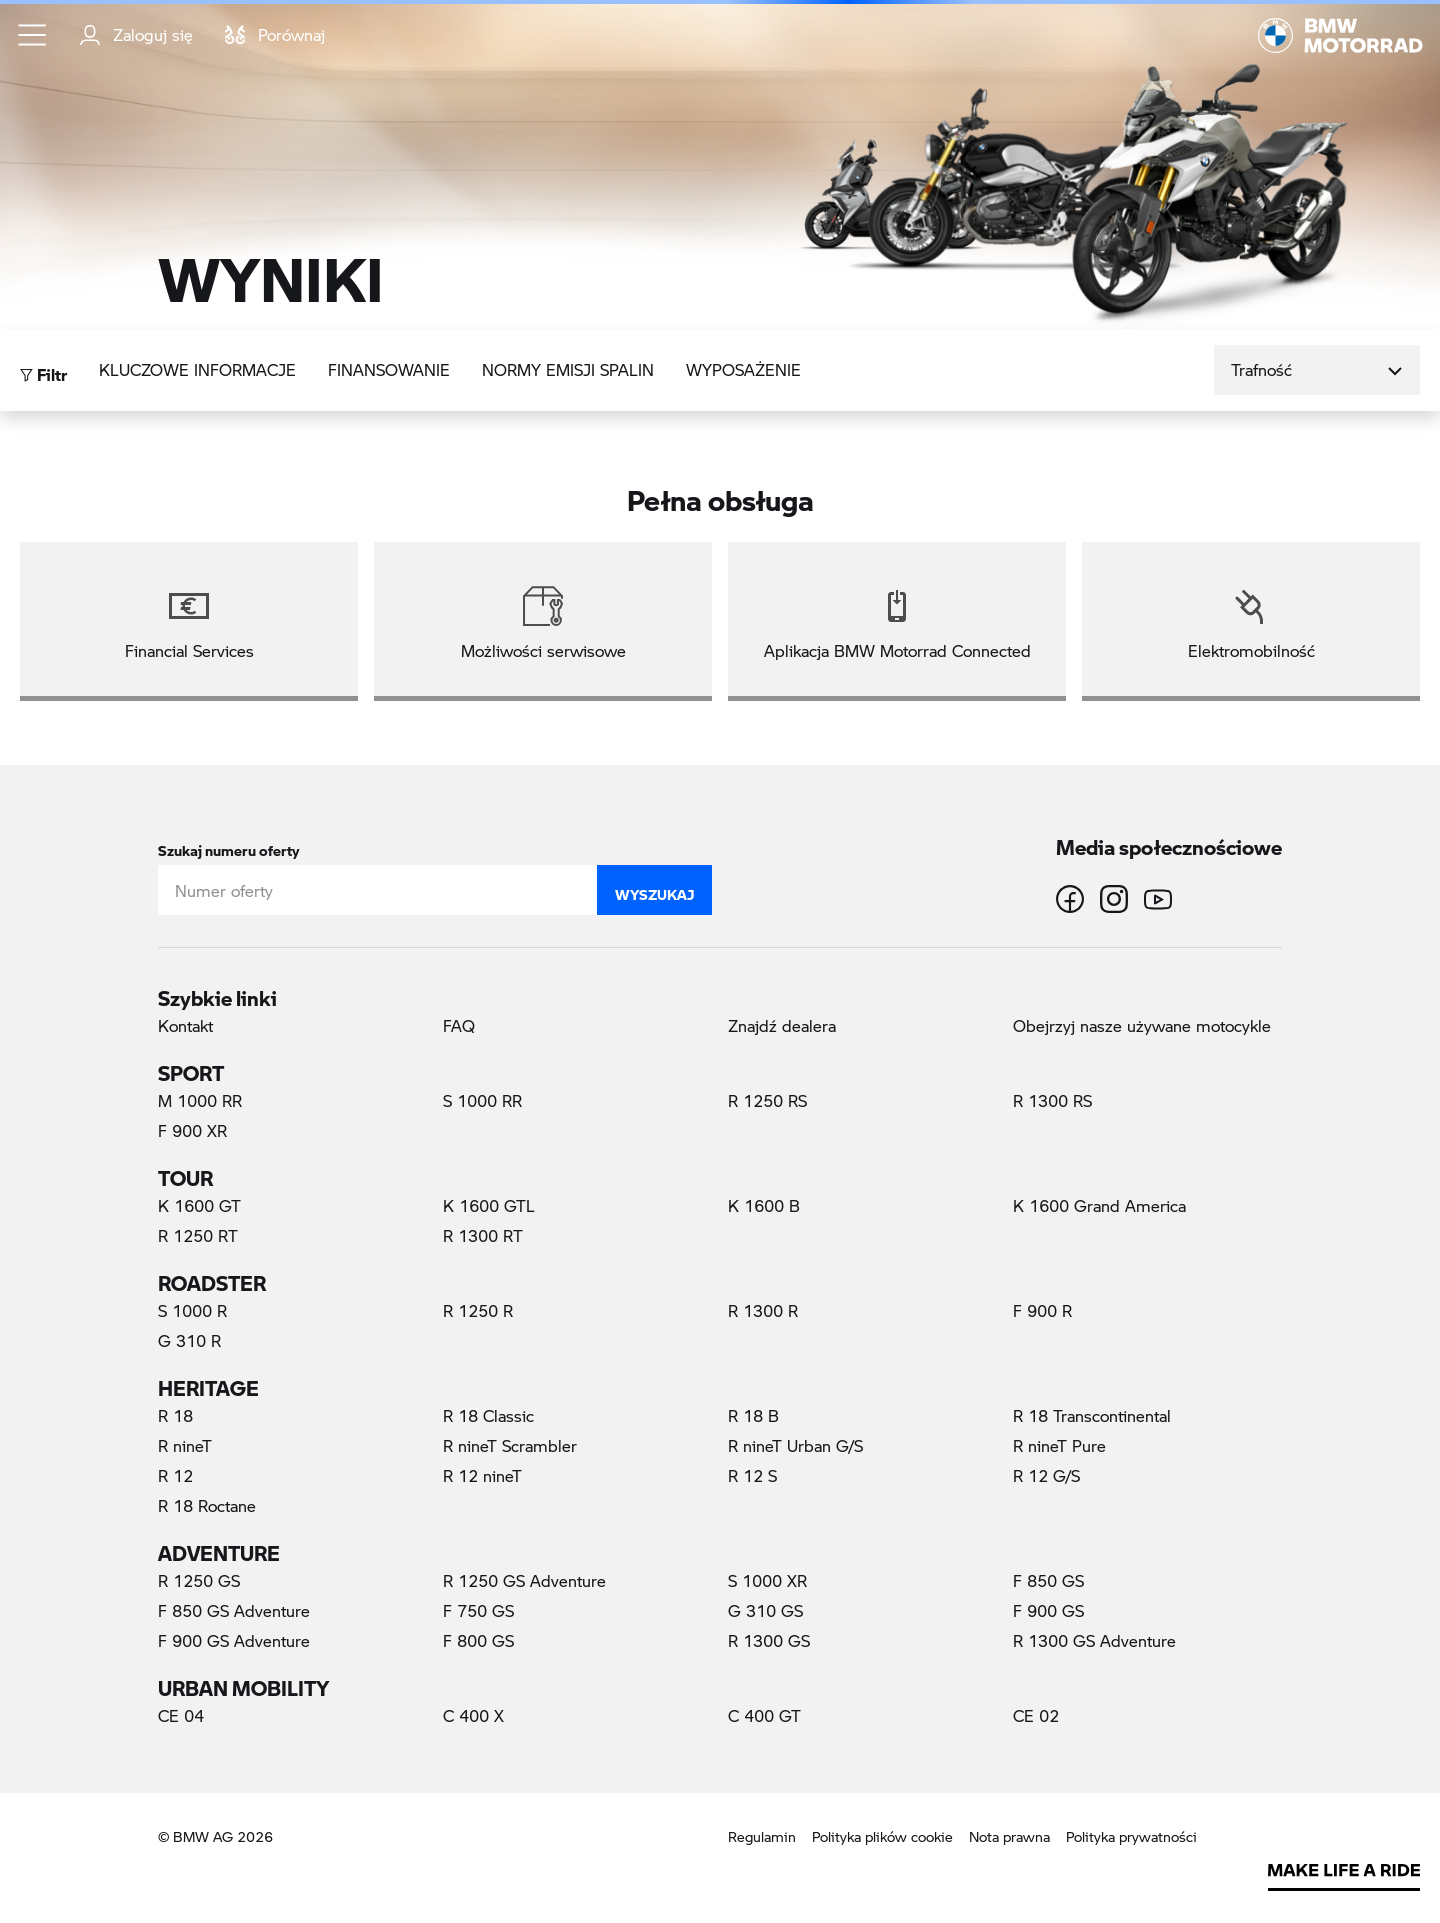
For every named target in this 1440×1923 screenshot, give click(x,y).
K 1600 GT (199, 1205)
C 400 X (473, 1715)
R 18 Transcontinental (1092, 1415)
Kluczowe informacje (197, 369)
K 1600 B (764, 1205)
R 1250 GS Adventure (524, 1580)
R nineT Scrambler (510, 1445)
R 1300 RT (483, 1235)
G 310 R (189, 1340)
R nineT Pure (1059, 1445)
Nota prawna (1009, 1836)
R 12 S (752, 1475)
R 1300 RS (1052, 1100)
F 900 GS (1048, 1610)
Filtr (43, 369)
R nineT (185, 1445)
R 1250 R (478, 1310)
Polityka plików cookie (882, 1836)
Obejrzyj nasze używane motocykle (1142, 1025)
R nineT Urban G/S (795, 1445)
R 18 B (753, 1415)
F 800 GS (478, 1640)
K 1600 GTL (489, 1205)
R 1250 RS (767, 1100)
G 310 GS (765, 1610)
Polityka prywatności (1131, 1836)
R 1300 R (763, 1310)
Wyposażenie (743, 369)
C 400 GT (764, 1715)
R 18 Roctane (207, 1505)
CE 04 (181, 1715)
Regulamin (762, 1836)
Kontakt (185, 1025)
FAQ (459, 1025)
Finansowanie (389, 369)
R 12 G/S (1046, 1475)
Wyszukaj (654, 890)
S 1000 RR (482, 1100)
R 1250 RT (198, 1235)
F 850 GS (1048, 1580)
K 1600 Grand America (1099, 1205)
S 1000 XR (767, 1580)
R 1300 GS (769, 1640)
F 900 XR (192, 1130)
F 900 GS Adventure (234, 1640)
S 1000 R (192, 1310)
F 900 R (1042, 1310)
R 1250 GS (199, 1580)
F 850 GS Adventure (234, 1610)
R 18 (175, 1415)
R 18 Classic (488, 1415)
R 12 (175, 1475)
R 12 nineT (482, 1475)
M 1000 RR (200, 1100)
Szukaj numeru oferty (228, 846)
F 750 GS (478, 1610)
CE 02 (1036, 1715)
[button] (33, 35)
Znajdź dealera (782, 1025)
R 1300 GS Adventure (1094, 1640)
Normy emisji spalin (568, 369)
